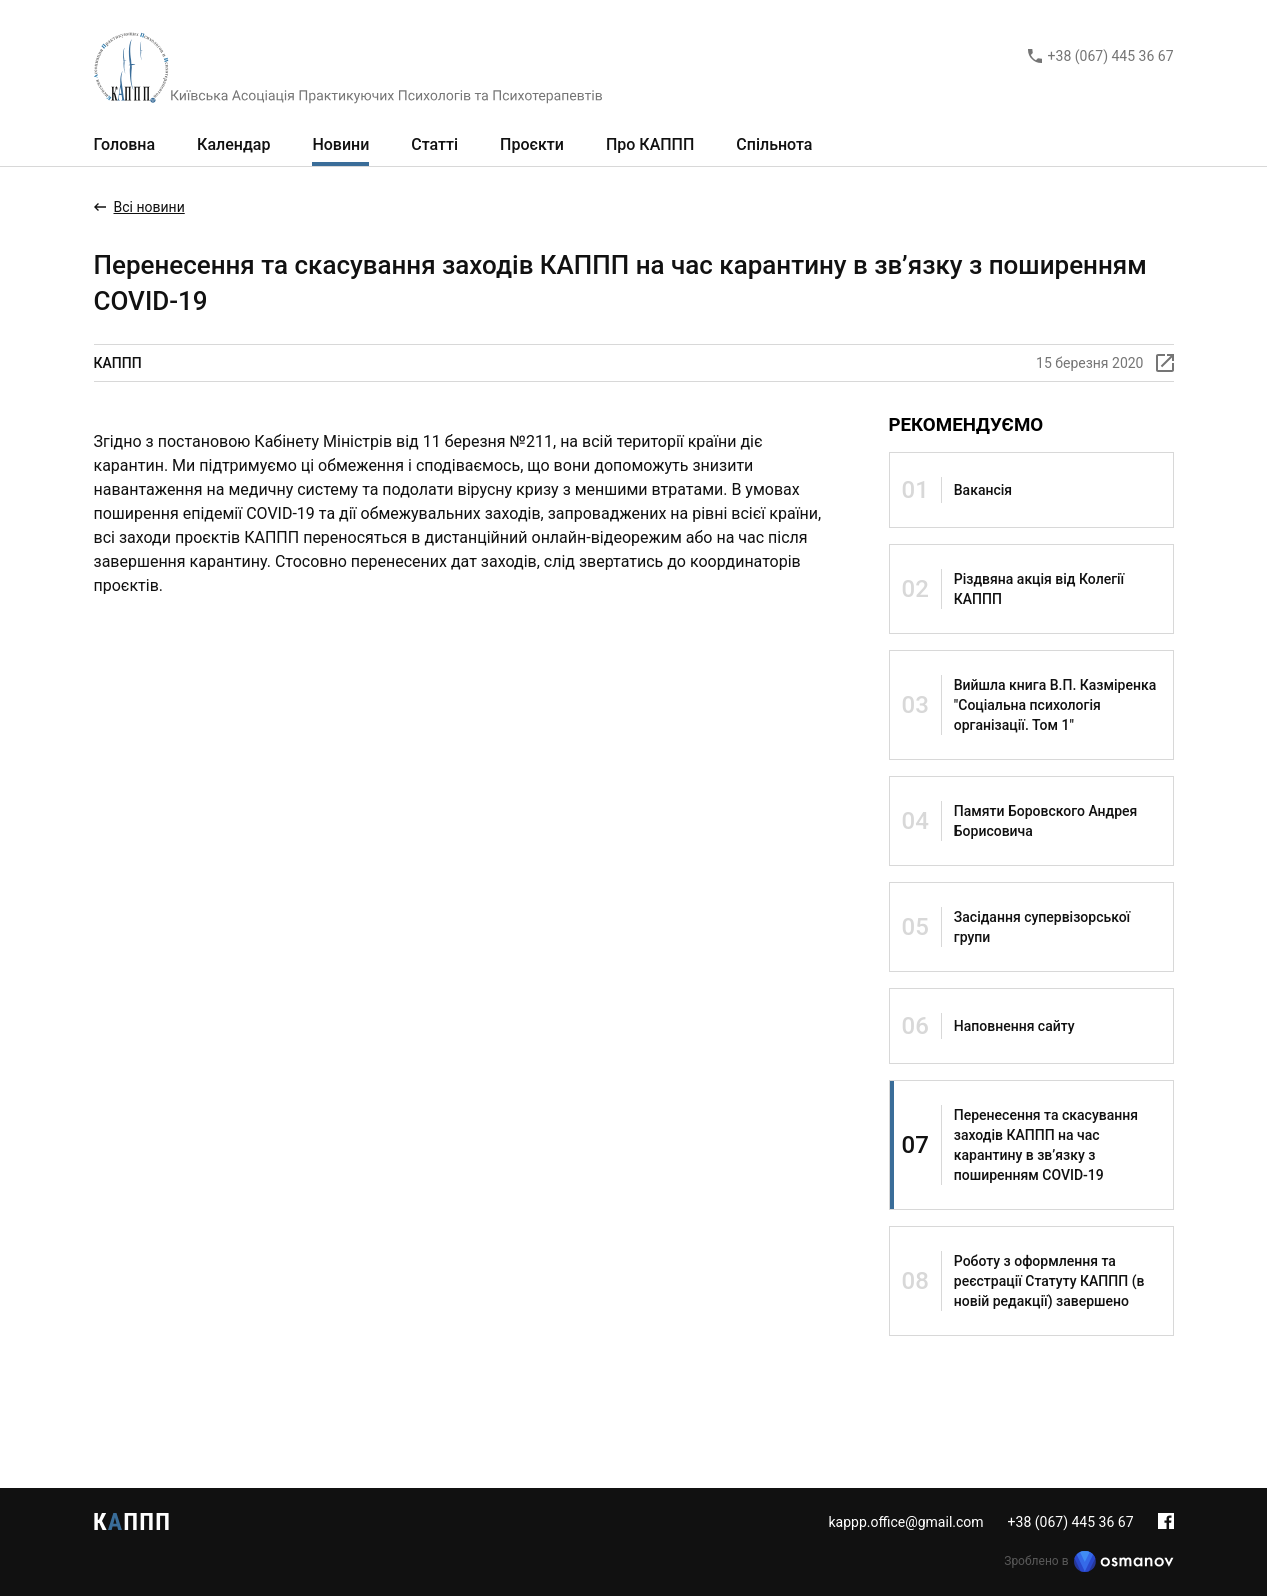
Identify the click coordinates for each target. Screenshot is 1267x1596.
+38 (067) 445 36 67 (1111, 56)
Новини (340, 145)
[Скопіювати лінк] (1165, 363)
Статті (434, 145)
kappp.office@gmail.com (905, 1522)
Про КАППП (650, 145)
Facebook (1166, 1521)
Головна (125, 145)
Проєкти (532, 145)
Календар (233, 145)
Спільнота (774, 145)
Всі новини (149, 207)
